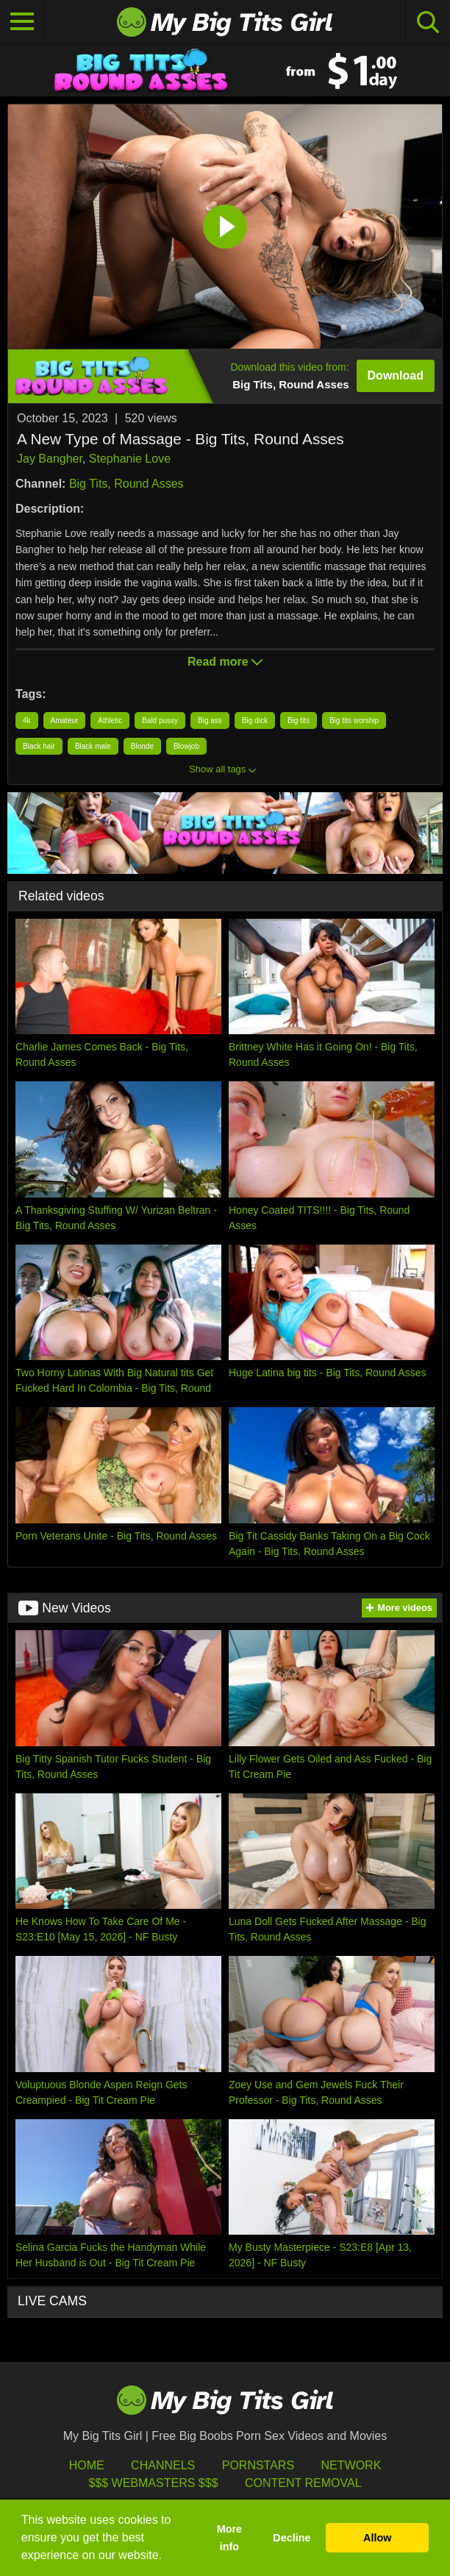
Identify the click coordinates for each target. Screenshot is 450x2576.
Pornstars (258, 2465)
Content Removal (303, 2483)
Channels (163, 2465)
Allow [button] (377, 2538)
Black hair (39, 746)
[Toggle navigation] (22, 22)
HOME (86, 2465)
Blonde (142, 746)
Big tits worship (354, 720)
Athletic (110, 720)
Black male (93, 746)
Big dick (255, 720)
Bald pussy (160, 720)
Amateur (65, 720)
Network (351, 2465)
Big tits (299, 720)
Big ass (210, 720)
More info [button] (229, 2537)
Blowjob (186, 746)
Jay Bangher (49, 458)
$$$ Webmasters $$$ (153, 2483)
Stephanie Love (130, 458)
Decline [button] (291, 2538)
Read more (225, 661)
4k (27, 720)
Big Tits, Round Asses (126, 483)
